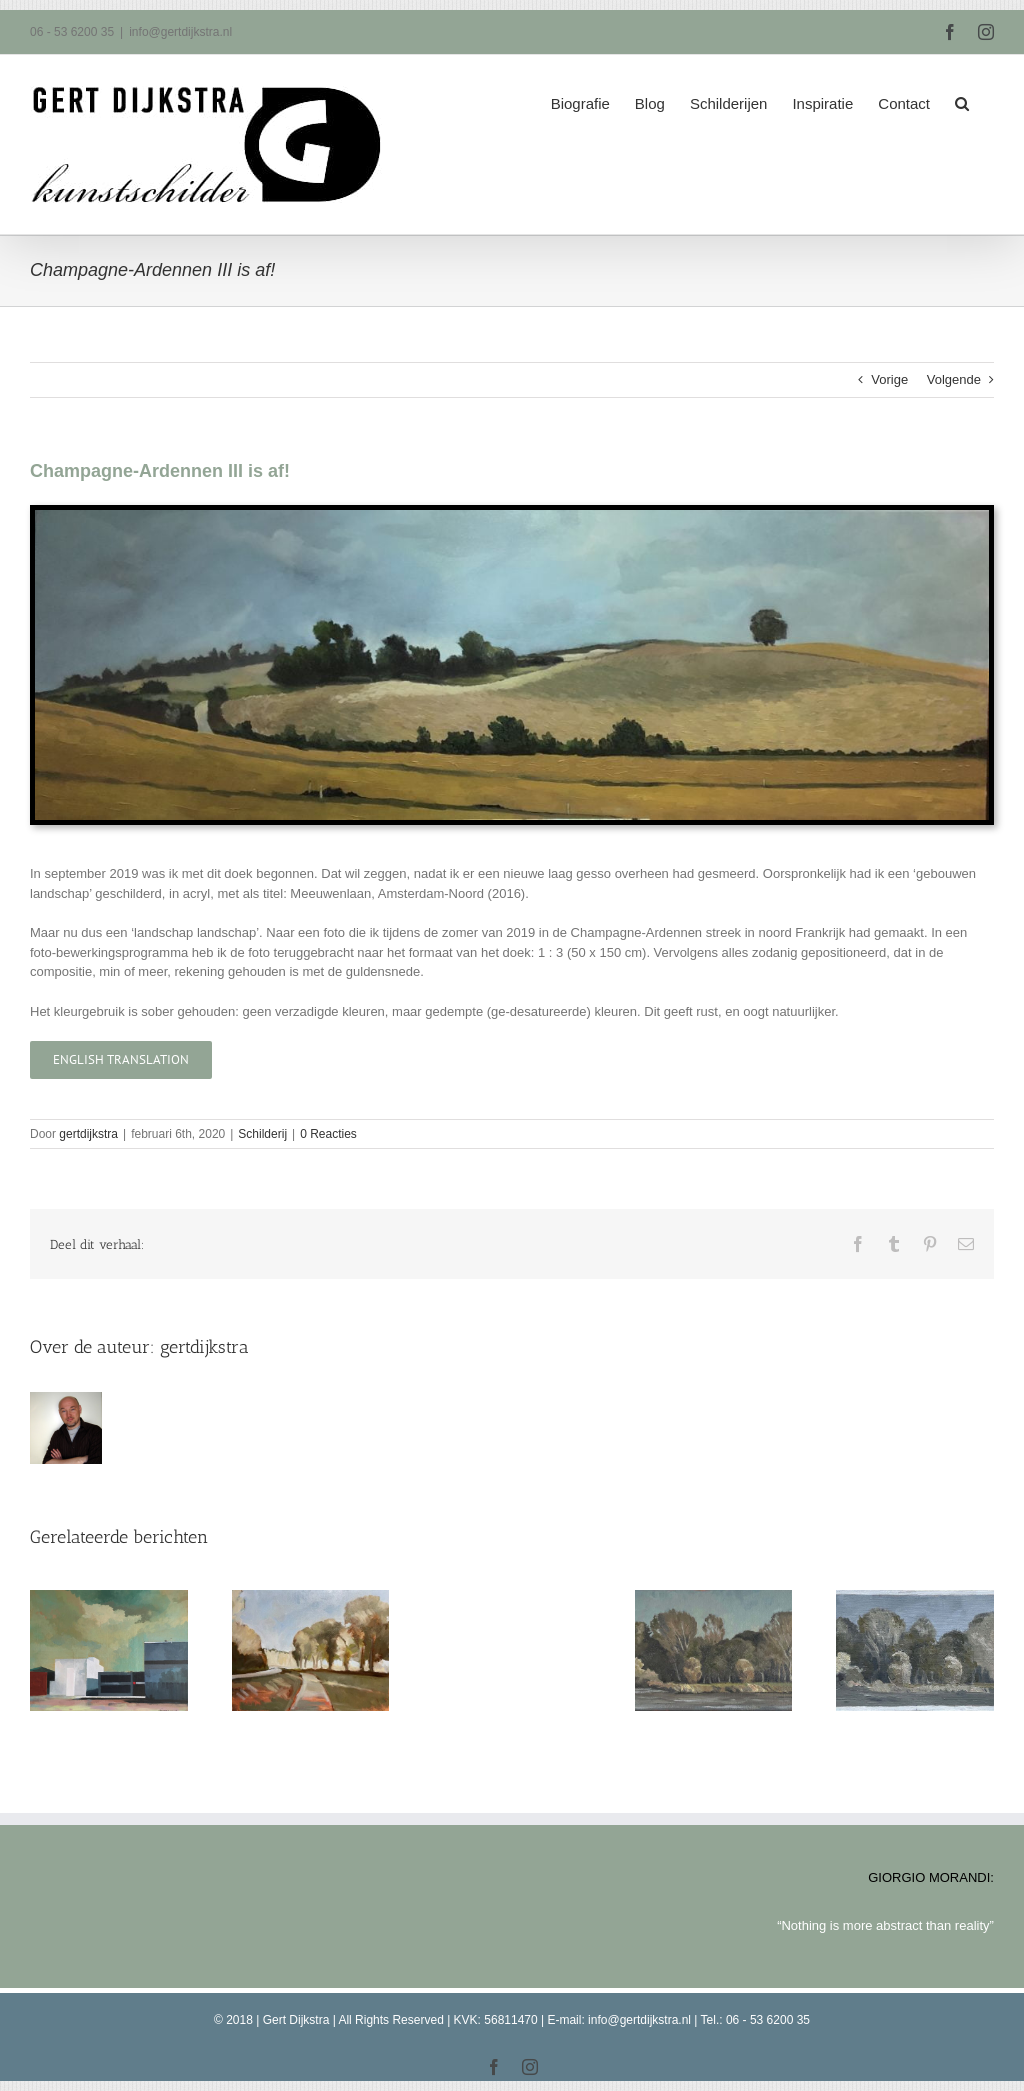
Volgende (954, 379)
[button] (962, 97)
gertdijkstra (88, 1134)
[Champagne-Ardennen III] (512, 516)
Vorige (889, 379)
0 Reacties (328, 1134)
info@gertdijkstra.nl (180, 32)
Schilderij (262, 1134)
